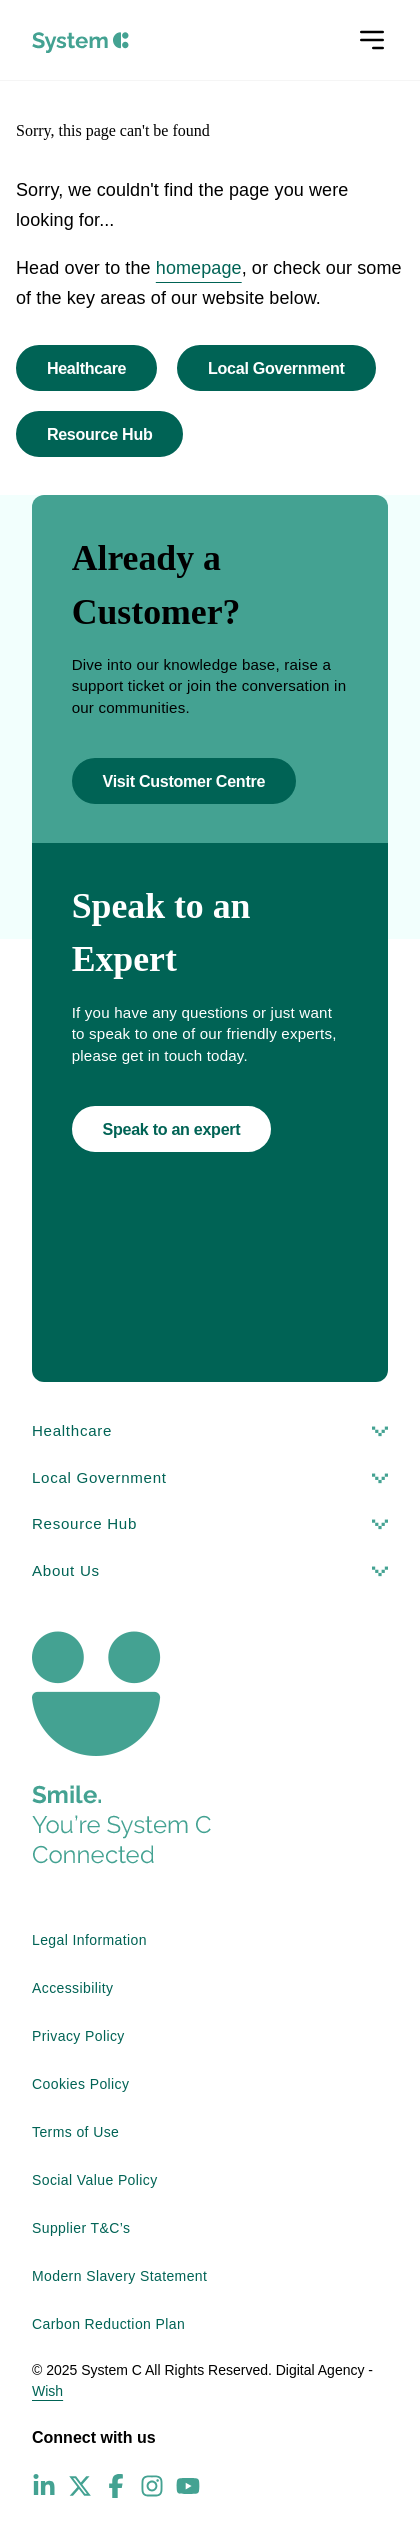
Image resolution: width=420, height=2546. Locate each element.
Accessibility (72, 1988)
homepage (199, 268)
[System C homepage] (80, 42)
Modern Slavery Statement (119, 2276)
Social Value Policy (95, 2180)
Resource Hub (100, 434)
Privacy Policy (78, 2036)
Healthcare (86, 368)
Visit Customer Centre (184, 781)
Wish (47, 2391)
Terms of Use (75, 2132)
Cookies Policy (80, 2084)
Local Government (276, 368)
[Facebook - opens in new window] (116, 2486)
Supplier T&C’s (81, 2228)
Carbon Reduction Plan (108, 2324)
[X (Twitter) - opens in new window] (80, 2486)
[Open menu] (372, 40)
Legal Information (89, 1940)
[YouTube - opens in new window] (188, 2486)
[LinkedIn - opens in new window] (44, 2486)
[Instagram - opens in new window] (152, 2486)
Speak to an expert (172, 1129)
